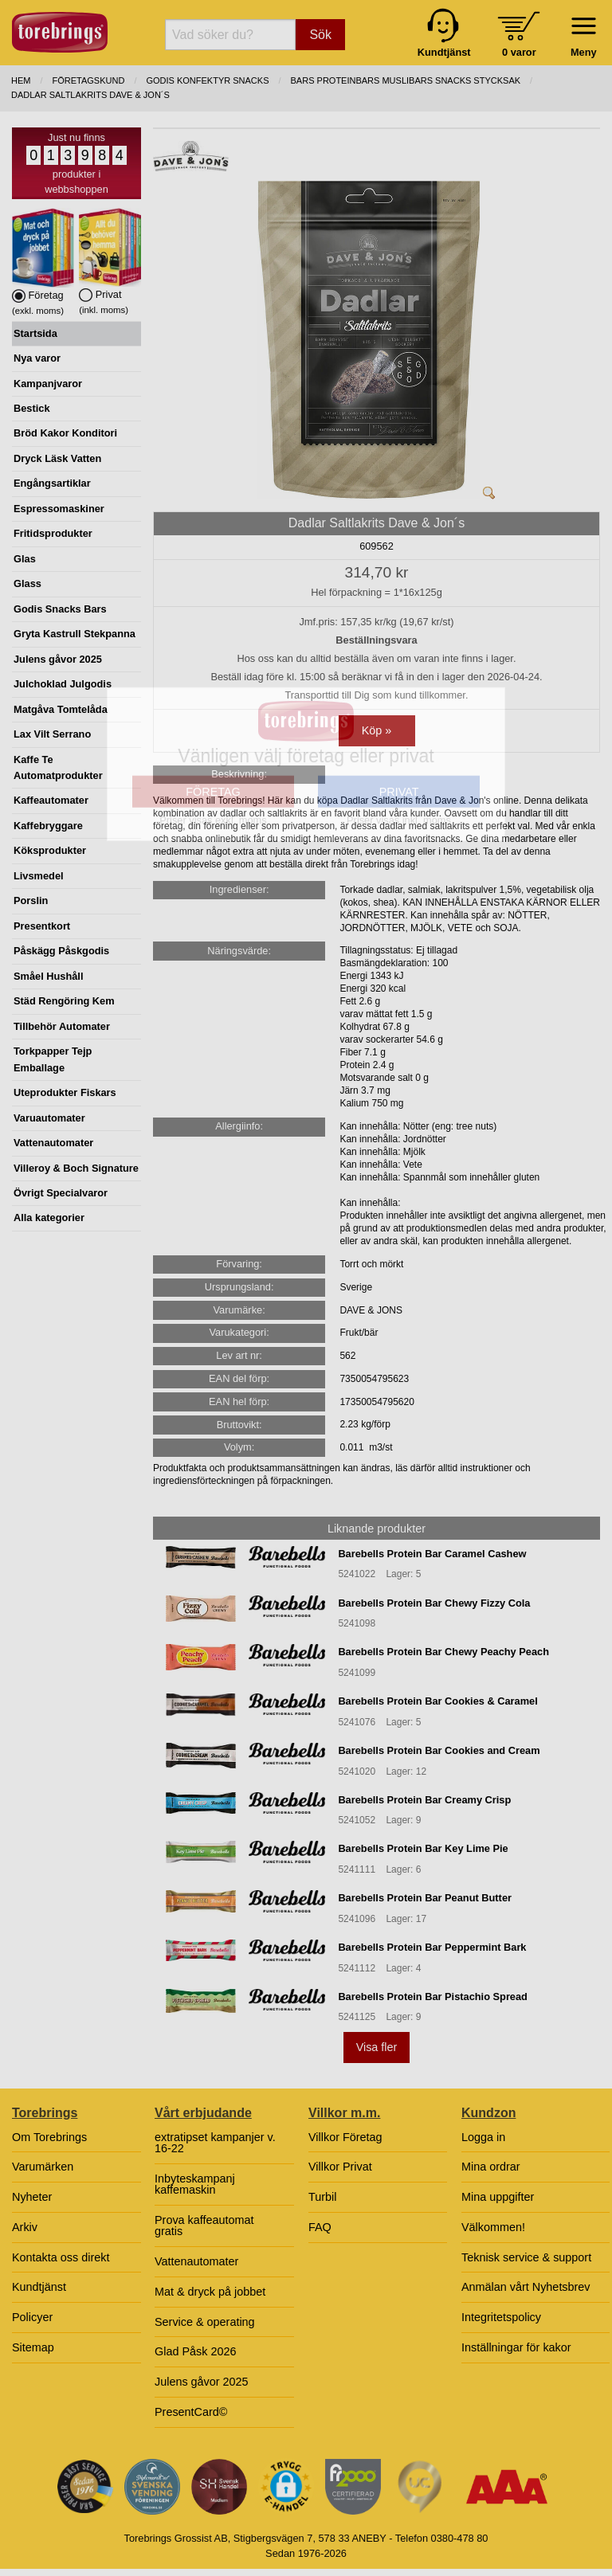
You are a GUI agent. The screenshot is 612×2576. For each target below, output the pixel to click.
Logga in (483, 2137)
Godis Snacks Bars (60, 609)
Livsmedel (39, 876)
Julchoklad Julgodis (63, 684)
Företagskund (89, 80)
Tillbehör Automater (62, 1026)
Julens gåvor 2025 (58, 659)
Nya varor (37, 358)
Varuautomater (49, 1118)
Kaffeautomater (51, 800)
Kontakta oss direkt (60, 2257)
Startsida (35, 333)
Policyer (32, 2317)
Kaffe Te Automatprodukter (58, 767)
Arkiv (24, 2227)
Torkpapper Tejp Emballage (53, 1059)
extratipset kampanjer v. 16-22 (215, 2143)
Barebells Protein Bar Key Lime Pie (423, 1848)
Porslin (31, 900)
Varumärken (42, 2166)
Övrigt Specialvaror (61, 1193)
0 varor (519, 52)
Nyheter (32, 2196)
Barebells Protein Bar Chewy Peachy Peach (443, 1652)
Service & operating (205, 2322)
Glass (27, 583)
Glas (25, 559)
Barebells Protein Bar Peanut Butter (425, 1898)
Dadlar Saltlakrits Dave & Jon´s (90, 95)
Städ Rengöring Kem (64, 1001)
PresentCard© (191, 2412)
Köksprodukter (50, 850)
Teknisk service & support (526, 2257)
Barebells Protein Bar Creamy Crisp (424, 1800)
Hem (20, 80)
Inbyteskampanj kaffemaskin (195, 2184)
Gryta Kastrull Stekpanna (74, 634)
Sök (320, 34)
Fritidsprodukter (53, 533)
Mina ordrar (490, 2166)
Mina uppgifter (497, 2196)
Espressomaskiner (59, 509)
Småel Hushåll (48, 976)
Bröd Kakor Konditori (65, 433)
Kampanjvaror (48, 384)
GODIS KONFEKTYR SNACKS (207, 80)
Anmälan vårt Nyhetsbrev (525, 2286)
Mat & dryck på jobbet (210, 2291)
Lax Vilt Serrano (52, 734)
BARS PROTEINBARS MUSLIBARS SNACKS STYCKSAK (406, 80)
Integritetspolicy (501, 2317)
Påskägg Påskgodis (61, 951)
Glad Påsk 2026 (195, 2351)
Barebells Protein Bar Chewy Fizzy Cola (434, 1603)
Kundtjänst (39, 2286)
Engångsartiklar (52, 483)
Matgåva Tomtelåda (61, 709)
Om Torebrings (49, 2137)
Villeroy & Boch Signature (76, 1168)
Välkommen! (493, 2227)
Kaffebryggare (48, 826)
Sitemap (33, 2347)
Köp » (377, 730)
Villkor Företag (345, 2137)
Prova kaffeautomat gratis (204, 2225)
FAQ (320, 2227)
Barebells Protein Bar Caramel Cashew (432, 1554)
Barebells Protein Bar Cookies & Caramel (437, 1701)
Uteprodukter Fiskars (65, 1092)
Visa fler (377, 2047)
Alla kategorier (49, 1217)
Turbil (322, 2196)
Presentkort (42, 926)
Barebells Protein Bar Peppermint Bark (432, 1947)
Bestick (32, 408)
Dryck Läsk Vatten (57, 458)
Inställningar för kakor (516, 2347)
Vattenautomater (53, 1143)
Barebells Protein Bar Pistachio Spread (433, 1996)
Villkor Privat (340, 2166)
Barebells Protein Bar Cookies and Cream (438, 1750)
